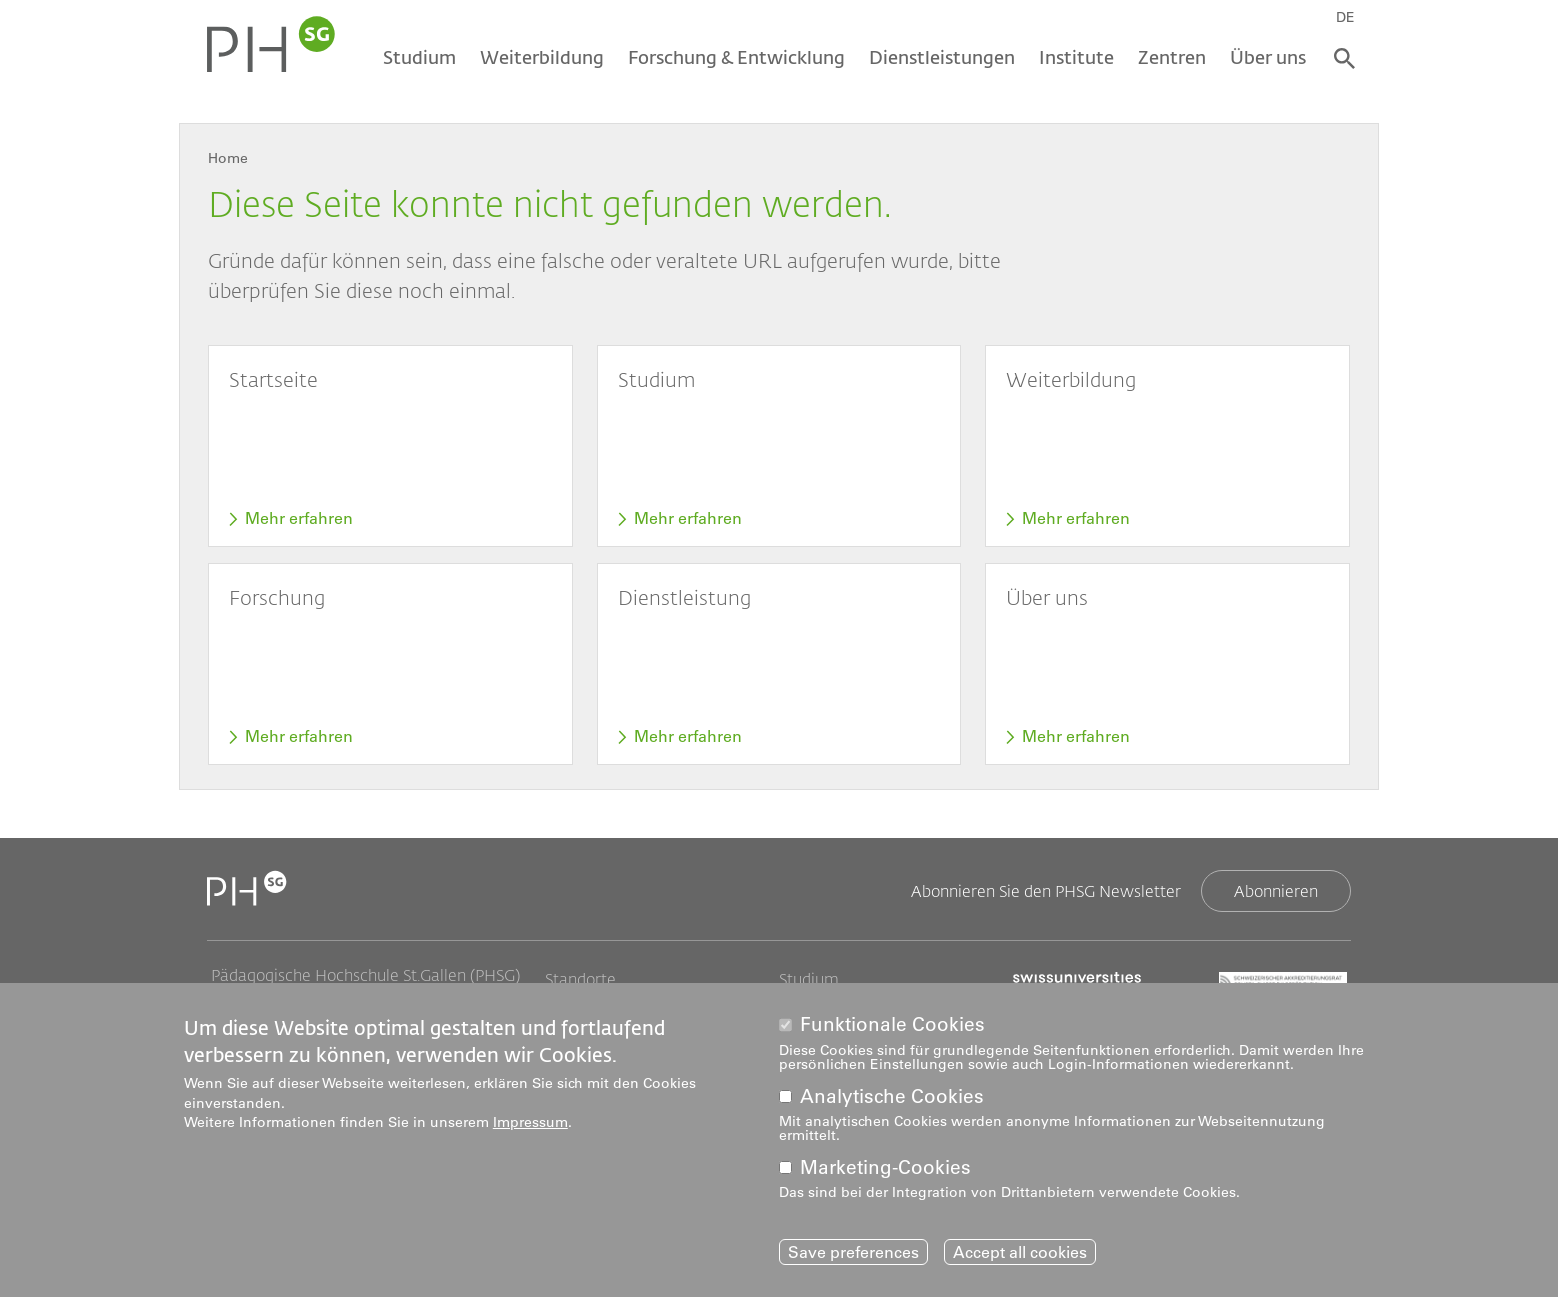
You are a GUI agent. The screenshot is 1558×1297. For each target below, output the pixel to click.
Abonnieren (1276, 890)
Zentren (1172, 57)
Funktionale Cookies (892, 1028)
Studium (419, 57)
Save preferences (853, 1256)
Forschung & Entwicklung (736, 57)
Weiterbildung (542, 57)
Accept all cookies (1020, 1256)
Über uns (1268, 57)
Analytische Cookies (892, 1100)
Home (228, 158)
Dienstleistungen (942, 57)
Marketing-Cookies (885, 1171)
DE (1345, 17)
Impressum (530, 1126)
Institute (1076, 57)
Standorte (580, 979)
